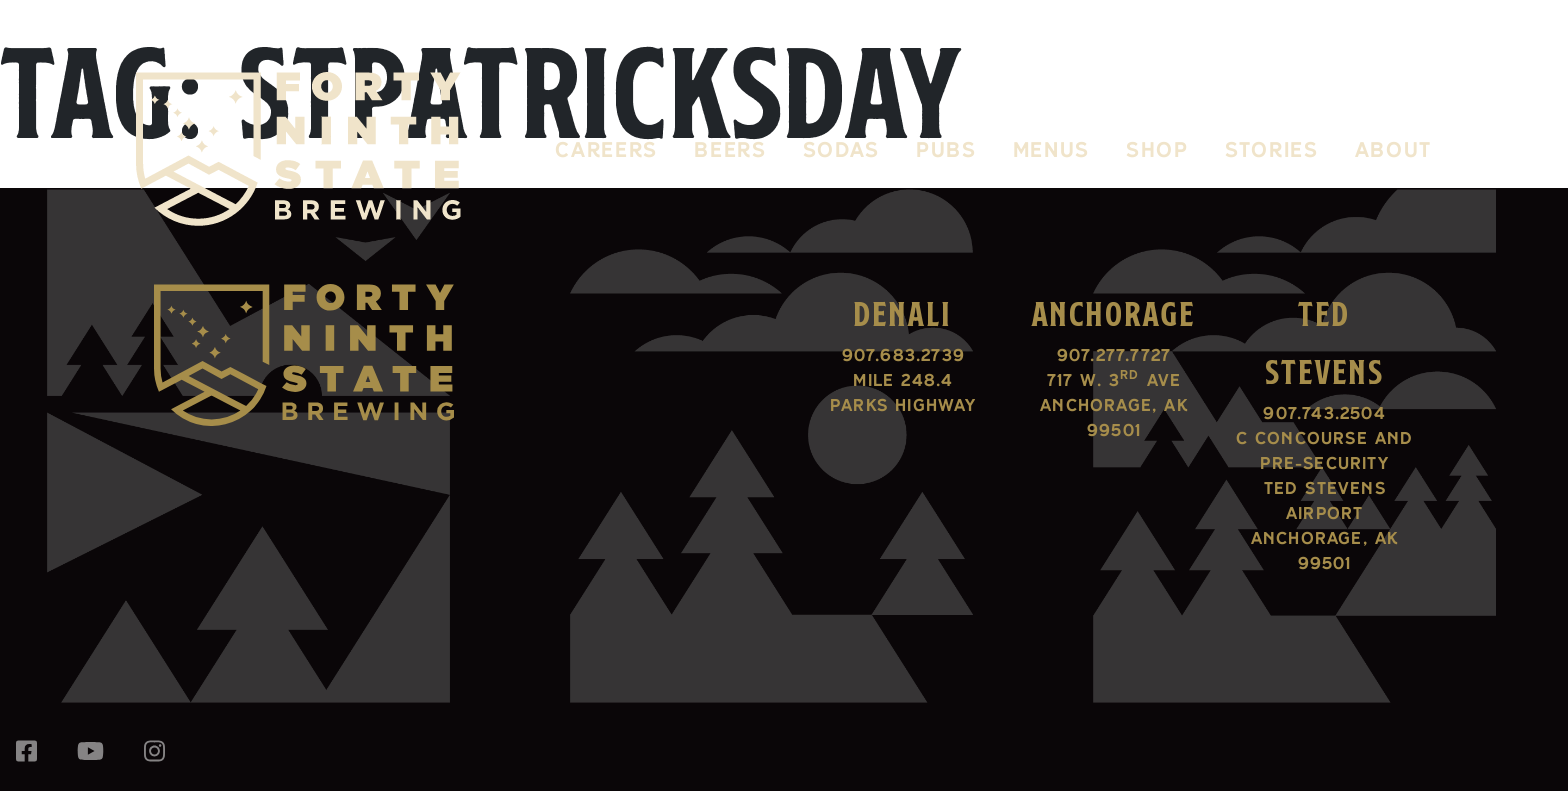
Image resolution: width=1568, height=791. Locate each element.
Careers (606, 149)
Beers (730, 149)
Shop (1157, 149)
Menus (1051, 149)
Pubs (946, 149)
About (1393, 149)
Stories (1272, 149)
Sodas (841, 149)
